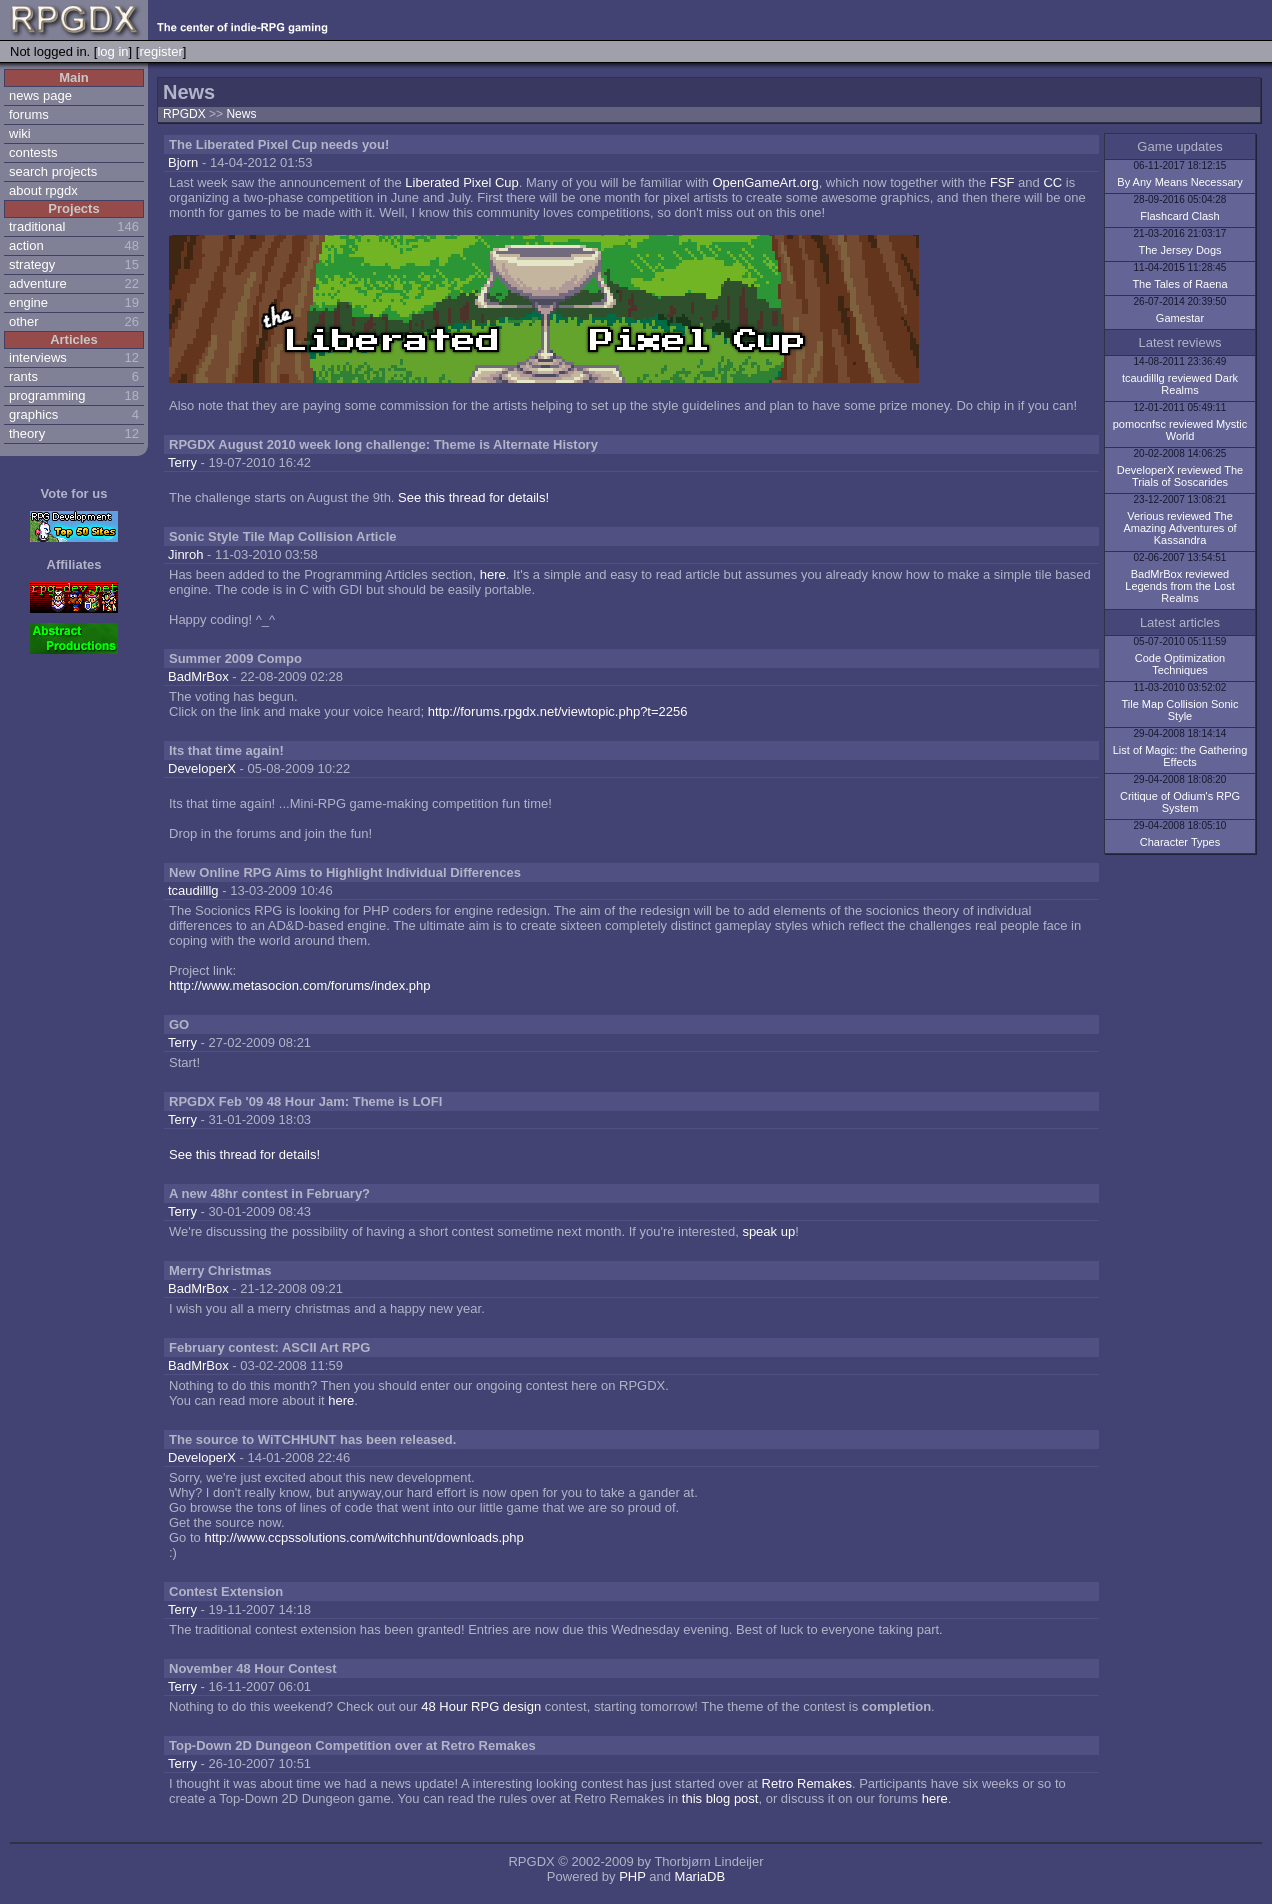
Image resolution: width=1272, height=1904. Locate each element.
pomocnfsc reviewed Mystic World (1180, 430)
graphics (33, 414)
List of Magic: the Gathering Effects (1180, 756)
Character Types (1180, 842)
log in (112, 51)
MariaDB (700, 1876)
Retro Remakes (807, 1783)
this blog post (720, 1798)
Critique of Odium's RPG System (1180, 802)
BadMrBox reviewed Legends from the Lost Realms (1179, 586)
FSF (1002, 182)
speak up (768, 1231)
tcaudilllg (193, 890)
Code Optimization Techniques (1180, 664)
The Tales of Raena (1179, 284)
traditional (37, 226)
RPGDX (184, 114)
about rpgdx (43, 190)
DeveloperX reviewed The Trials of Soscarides (1180, 476)
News (241, 114)
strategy (32, 264)
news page (40, 95)
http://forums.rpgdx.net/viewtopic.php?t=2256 (558, 711)
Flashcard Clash (1179, 216)
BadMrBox (198, 676)
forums (29, 114)
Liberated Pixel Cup (461, 182)
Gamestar (1180, 318)
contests (33, 152)
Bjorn (183, 162)
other (24, 321)
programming (47, 395)
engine (28, 302)
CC (1052, 182)
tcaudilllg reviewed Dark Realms (1180, 384)
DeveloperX (202, 768)
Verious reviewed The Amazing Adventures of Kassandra (1179, 528)
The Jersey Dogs (1179, 250)
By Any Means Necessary (1179, 182)
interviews (38, 357)
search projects (53, 171)
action (26, 245)
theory (27, 433)
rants (23, 376)
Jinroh (185, 554)
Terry (182, 462)
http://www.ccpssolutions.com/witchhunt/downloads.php (363, 1537)
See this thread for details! (473, 497)
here (493, 574)
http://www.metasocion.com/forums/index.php (300, 985)
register (160, 51)
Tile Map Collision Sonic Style (1180, 710)
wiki (20, 133)
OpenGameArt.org (765, 182)
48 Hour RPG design (481, 1706)
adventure (38, 283)
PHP (632, 1876)
